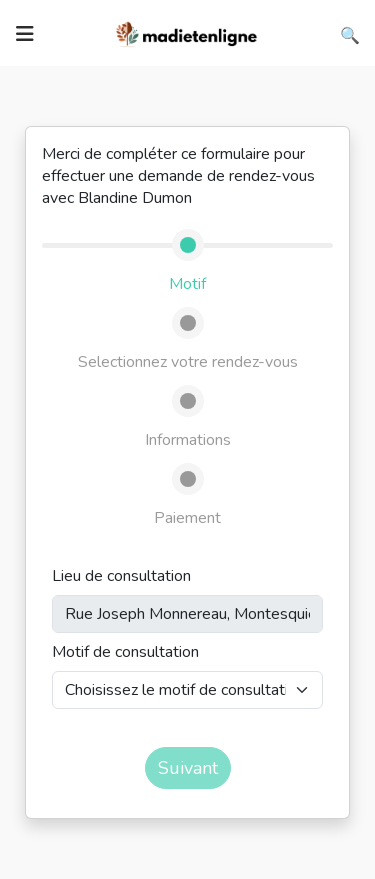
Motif (187, 284)
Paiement (187, 518)
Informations (188, 440)
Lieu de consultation (121, 576)
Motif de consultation (125, 652)
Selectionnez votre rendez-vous (188, 362)
